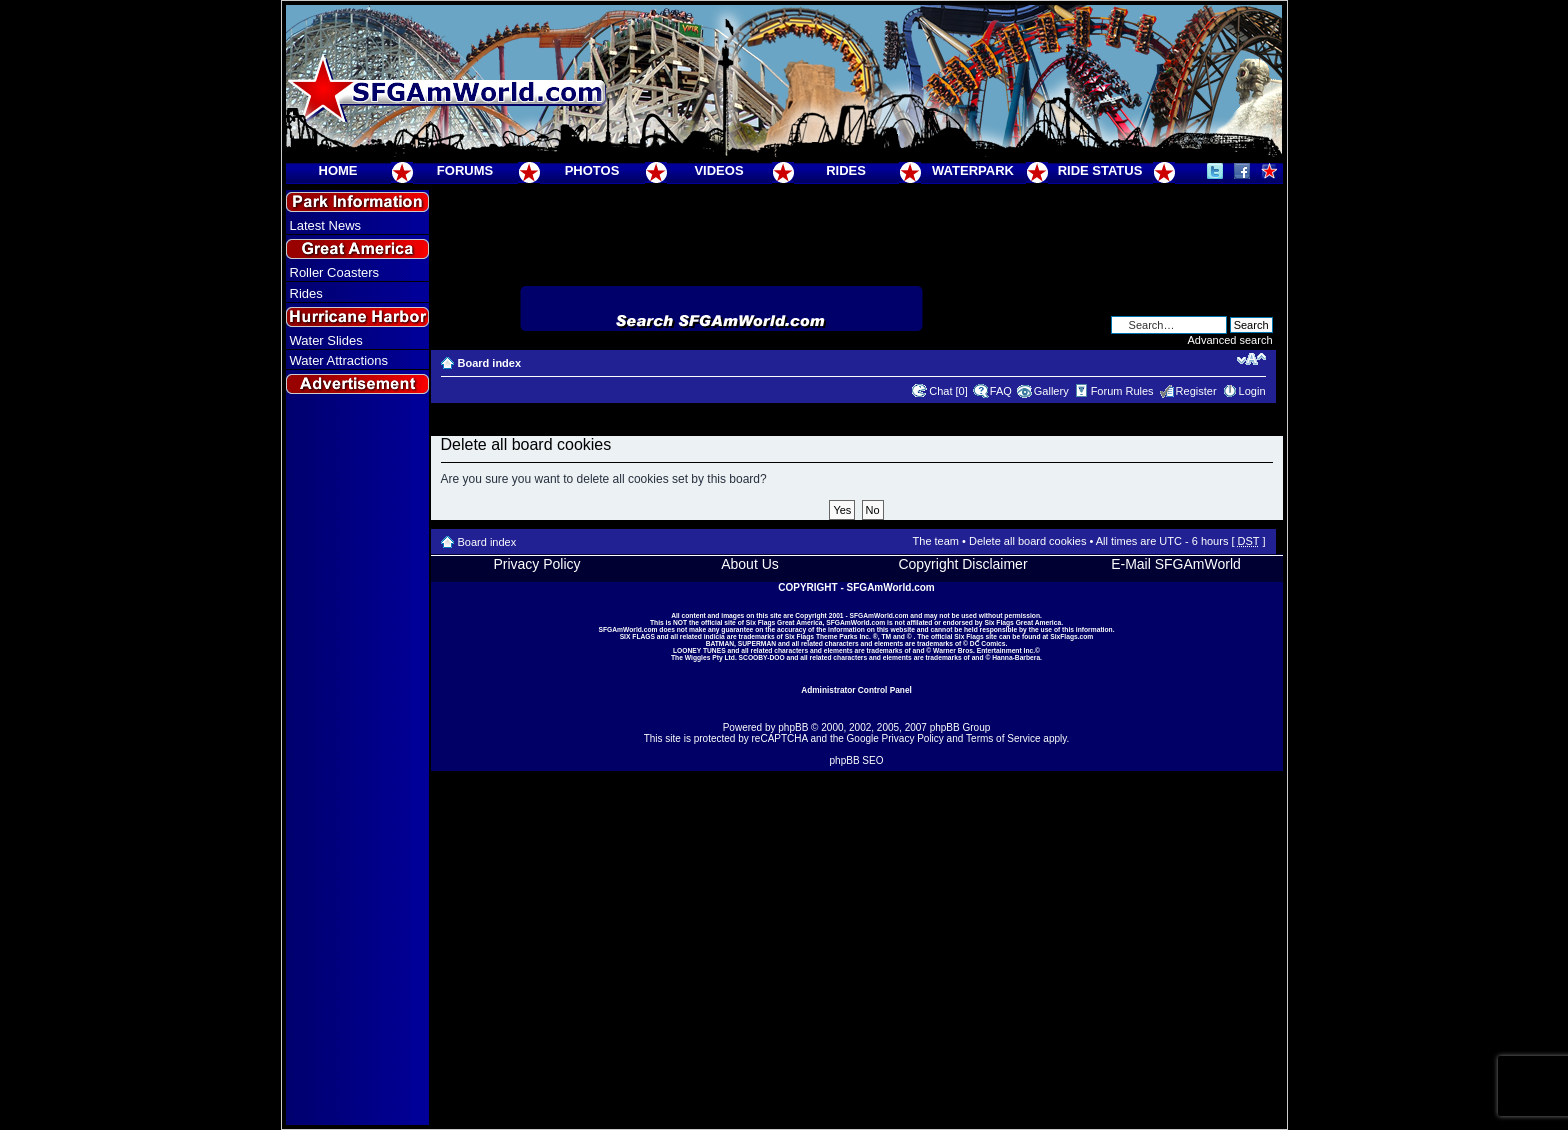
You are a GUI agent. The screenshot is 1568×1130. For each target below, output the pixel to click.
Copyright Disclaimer (962, 564)
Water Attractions (339, 360)
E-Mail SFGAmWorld (1176, 564)
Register (1196, 391)
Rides (306, 293)
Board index (490, 363)
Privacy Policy (536, 564)
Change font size (1251, 359)
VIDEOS (718, 170)
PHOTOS (592, 170)
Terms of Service (1003, 738)
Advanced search (1230, 340)
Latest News (326, 225)
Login (1252, 391)
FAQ (1001, 391)
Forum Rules (1122, 391)
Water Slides (326, 340)
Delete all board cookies (1027, 541)
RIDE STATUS (1100, 170)
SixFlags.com (1071, 636)
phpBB (793, 727)
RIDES (846, 170)
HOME (338, 170)
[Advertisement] (357, 761)
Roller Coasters (335, 272)
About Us (750, 564)
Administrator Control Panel (856, 690)
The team (936, 541)
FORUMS (465, 170)
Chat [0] (948, 391)
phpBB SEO (857, 760)
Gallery (1051, 391)
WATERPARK (973, 170)
